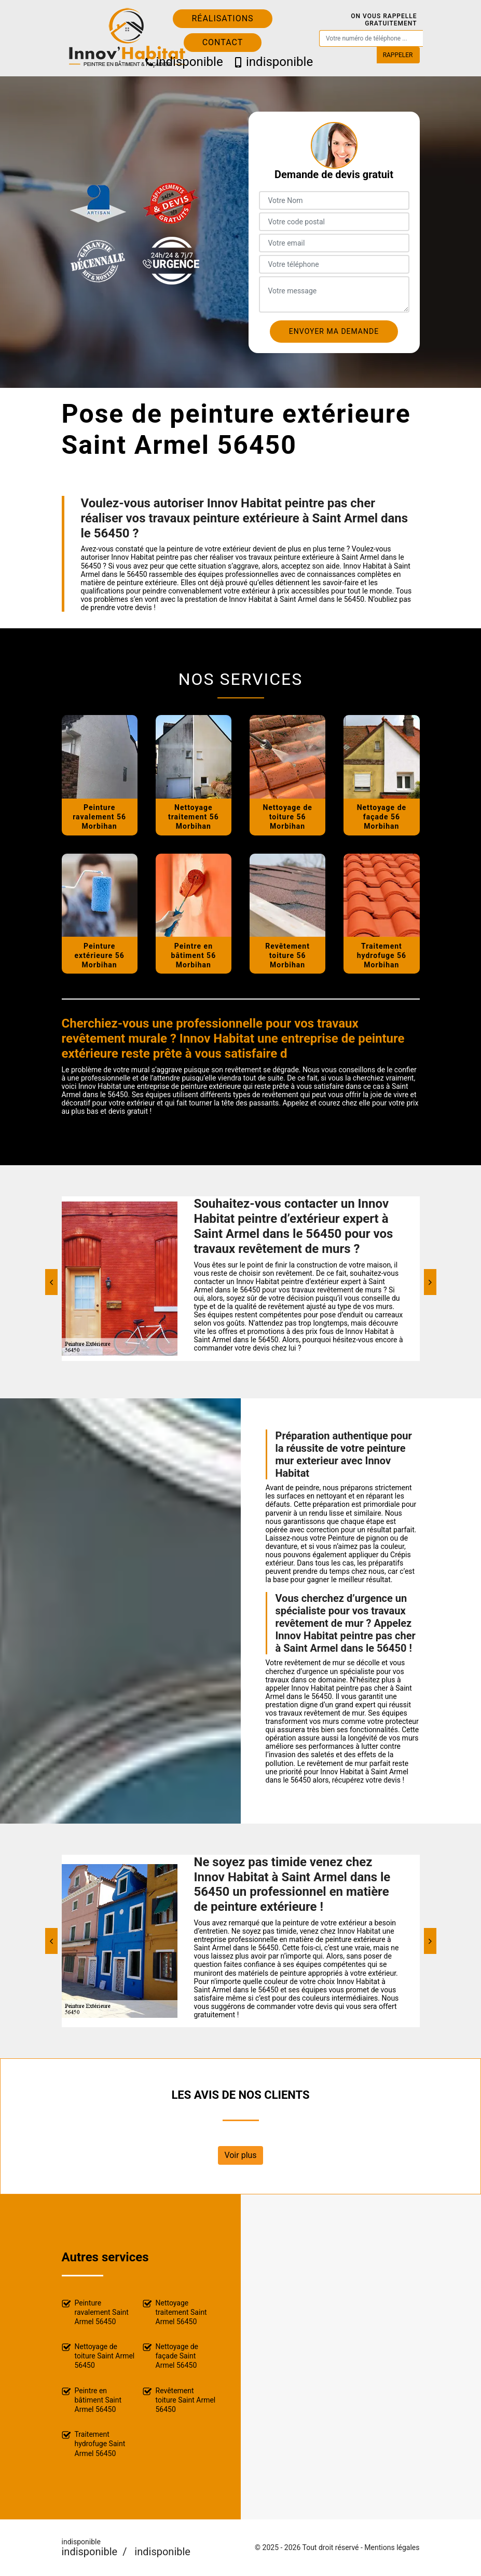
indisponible (180, 62)
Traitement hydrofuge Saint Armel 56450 (94, 2443)
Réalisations (222, 18)
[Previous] (51, 1282)
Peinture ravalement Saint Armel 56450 (95, 2312)
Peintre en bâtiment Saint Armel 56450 (92, 2399)
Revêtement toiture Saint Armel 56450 (179, 2399)
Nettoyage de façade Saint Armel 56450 (171, 2355)
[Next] (430, 1282)
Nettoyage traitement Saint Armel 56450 (175, 2312)
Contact (222, 42)
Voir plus (240, 2155)
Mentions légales (391, 2547)
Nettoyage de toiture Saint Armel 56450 (98, 2355)
